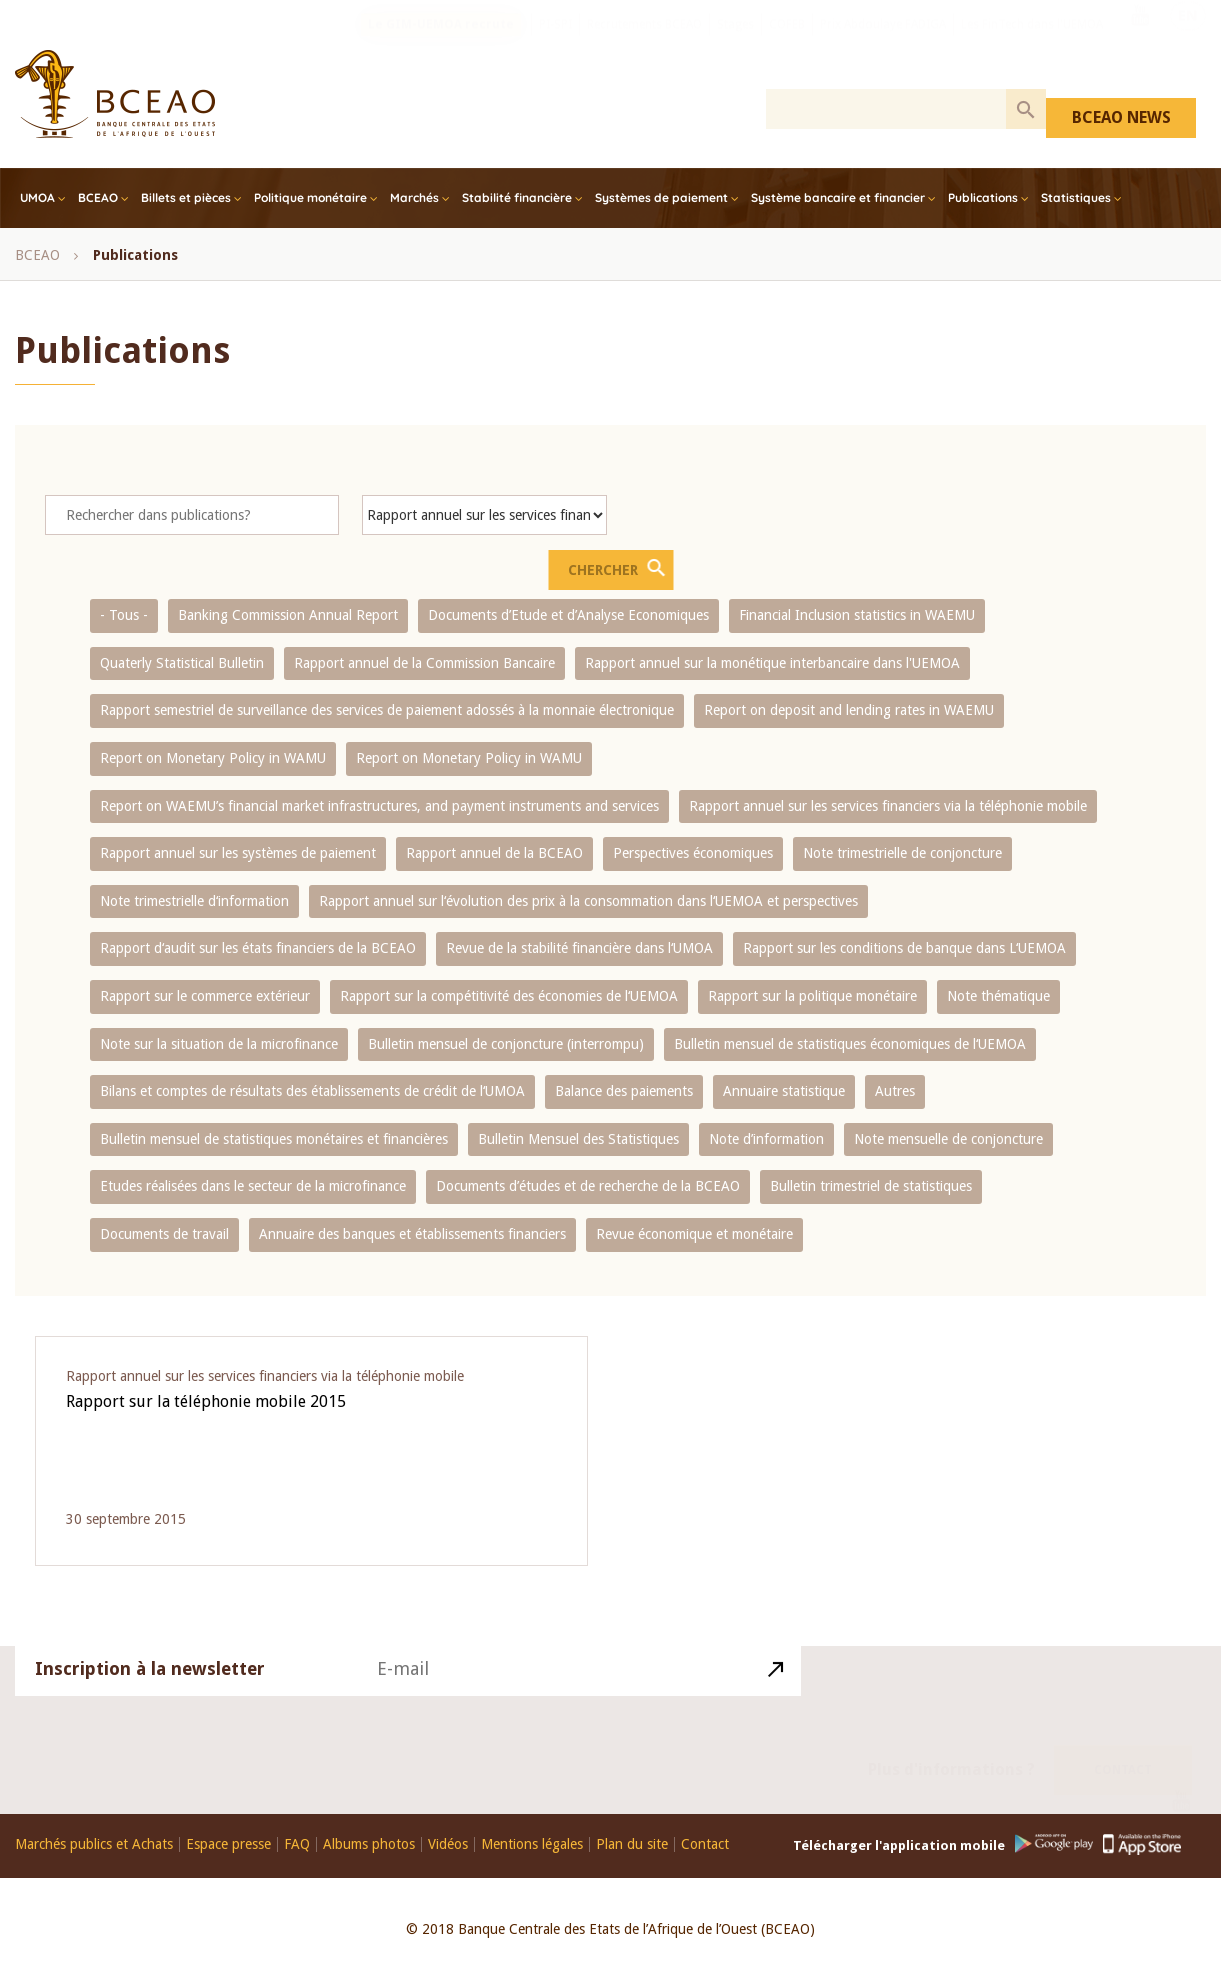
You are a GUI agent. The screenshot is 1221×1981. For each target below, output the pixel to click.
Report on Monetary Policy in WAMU (213, 758)
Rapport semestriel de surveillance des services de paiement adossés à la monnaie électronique (387, 710)
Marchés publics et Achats (94, 1844)
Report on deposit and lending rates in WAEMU (849, 710)
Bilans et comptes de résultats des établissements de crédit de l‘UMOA (312, 1091)
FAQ (297, 1844)
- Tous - (124, 615)
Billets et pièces (186, 197)
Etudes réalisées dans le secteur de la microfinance (253, 1186)
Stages (735, 45)
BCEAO (98, 197)
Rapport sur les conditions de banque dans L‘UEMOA (904, 948)
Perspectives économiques (693, 853)
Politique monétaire (310, 197)
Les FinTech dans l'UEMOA (1032, 45)
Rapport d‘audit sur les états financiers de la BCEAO (258, 948)
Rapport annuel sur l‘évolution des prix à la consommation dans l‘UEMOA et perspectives (588, 901)
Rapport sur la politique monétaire (812, 996)
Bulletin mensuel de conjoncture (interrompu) (506, 1044)
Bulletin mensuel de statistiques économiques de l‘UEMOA (850, 1044)
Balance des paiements (624, 1091)
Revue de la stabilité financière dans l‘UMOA (579, 948)
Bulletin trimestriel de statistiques (871, 1186)
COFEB (787, 45)
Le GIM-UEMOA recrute (441, 45)
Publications (983, 197)
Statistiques (1076, 197)
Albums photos (369, 1844)
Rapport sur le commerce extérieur (205, 996)
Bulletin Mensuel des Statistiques (578, 1139)
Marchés (414, 197)
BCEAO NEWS (1121, 117)
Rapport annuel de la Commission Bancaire (424, 663)
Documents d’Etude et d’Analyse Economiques (568, 615)
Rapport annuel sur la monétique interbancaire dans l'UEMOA (772, 663)
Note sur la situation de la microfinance (219, 1044)
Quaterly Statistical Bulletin (182, 663)
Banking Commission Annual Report (288, 615)
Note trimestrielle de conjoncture (902, 853)
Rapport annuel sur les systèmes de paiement (238, 853)
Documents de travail (164, 1234)
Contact (1123, 1747)
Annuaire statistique (784, 1091)
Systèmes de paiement (661, 197)
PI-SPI (555, 45)
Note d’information (766, 1139)
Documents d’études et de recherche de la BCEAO (588, 1186)
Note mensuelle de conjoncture (948, 1139)
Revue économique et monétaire (694, 1234)
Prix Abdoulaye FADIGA (883, 45)
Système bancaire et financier (838, 197)
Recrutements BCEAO (644, 45)
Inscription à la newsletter (150, 1692)
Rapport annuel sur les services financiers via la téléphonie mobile (888, 806)
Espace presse (228, 1844)
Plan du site (632, 1844)
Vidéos (448, 1844)
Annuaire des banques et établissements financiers (412, 1234)
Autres (895, 1091)
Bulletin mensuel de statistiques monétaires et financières (274, 1139)
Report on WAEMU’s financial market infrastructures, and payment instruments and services (379, 806)
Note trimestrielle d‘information (194, 901)
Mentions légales (532, 1844)
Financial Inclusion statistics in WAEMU (857, 615)
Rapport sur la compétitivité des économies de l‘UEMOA (509, 996)
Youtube (1140, 43)
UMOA (37, 197)
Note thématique (998, 996)
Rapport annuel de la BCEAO (494, 853)
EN (1188, 43)
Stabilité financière (517, 197)
